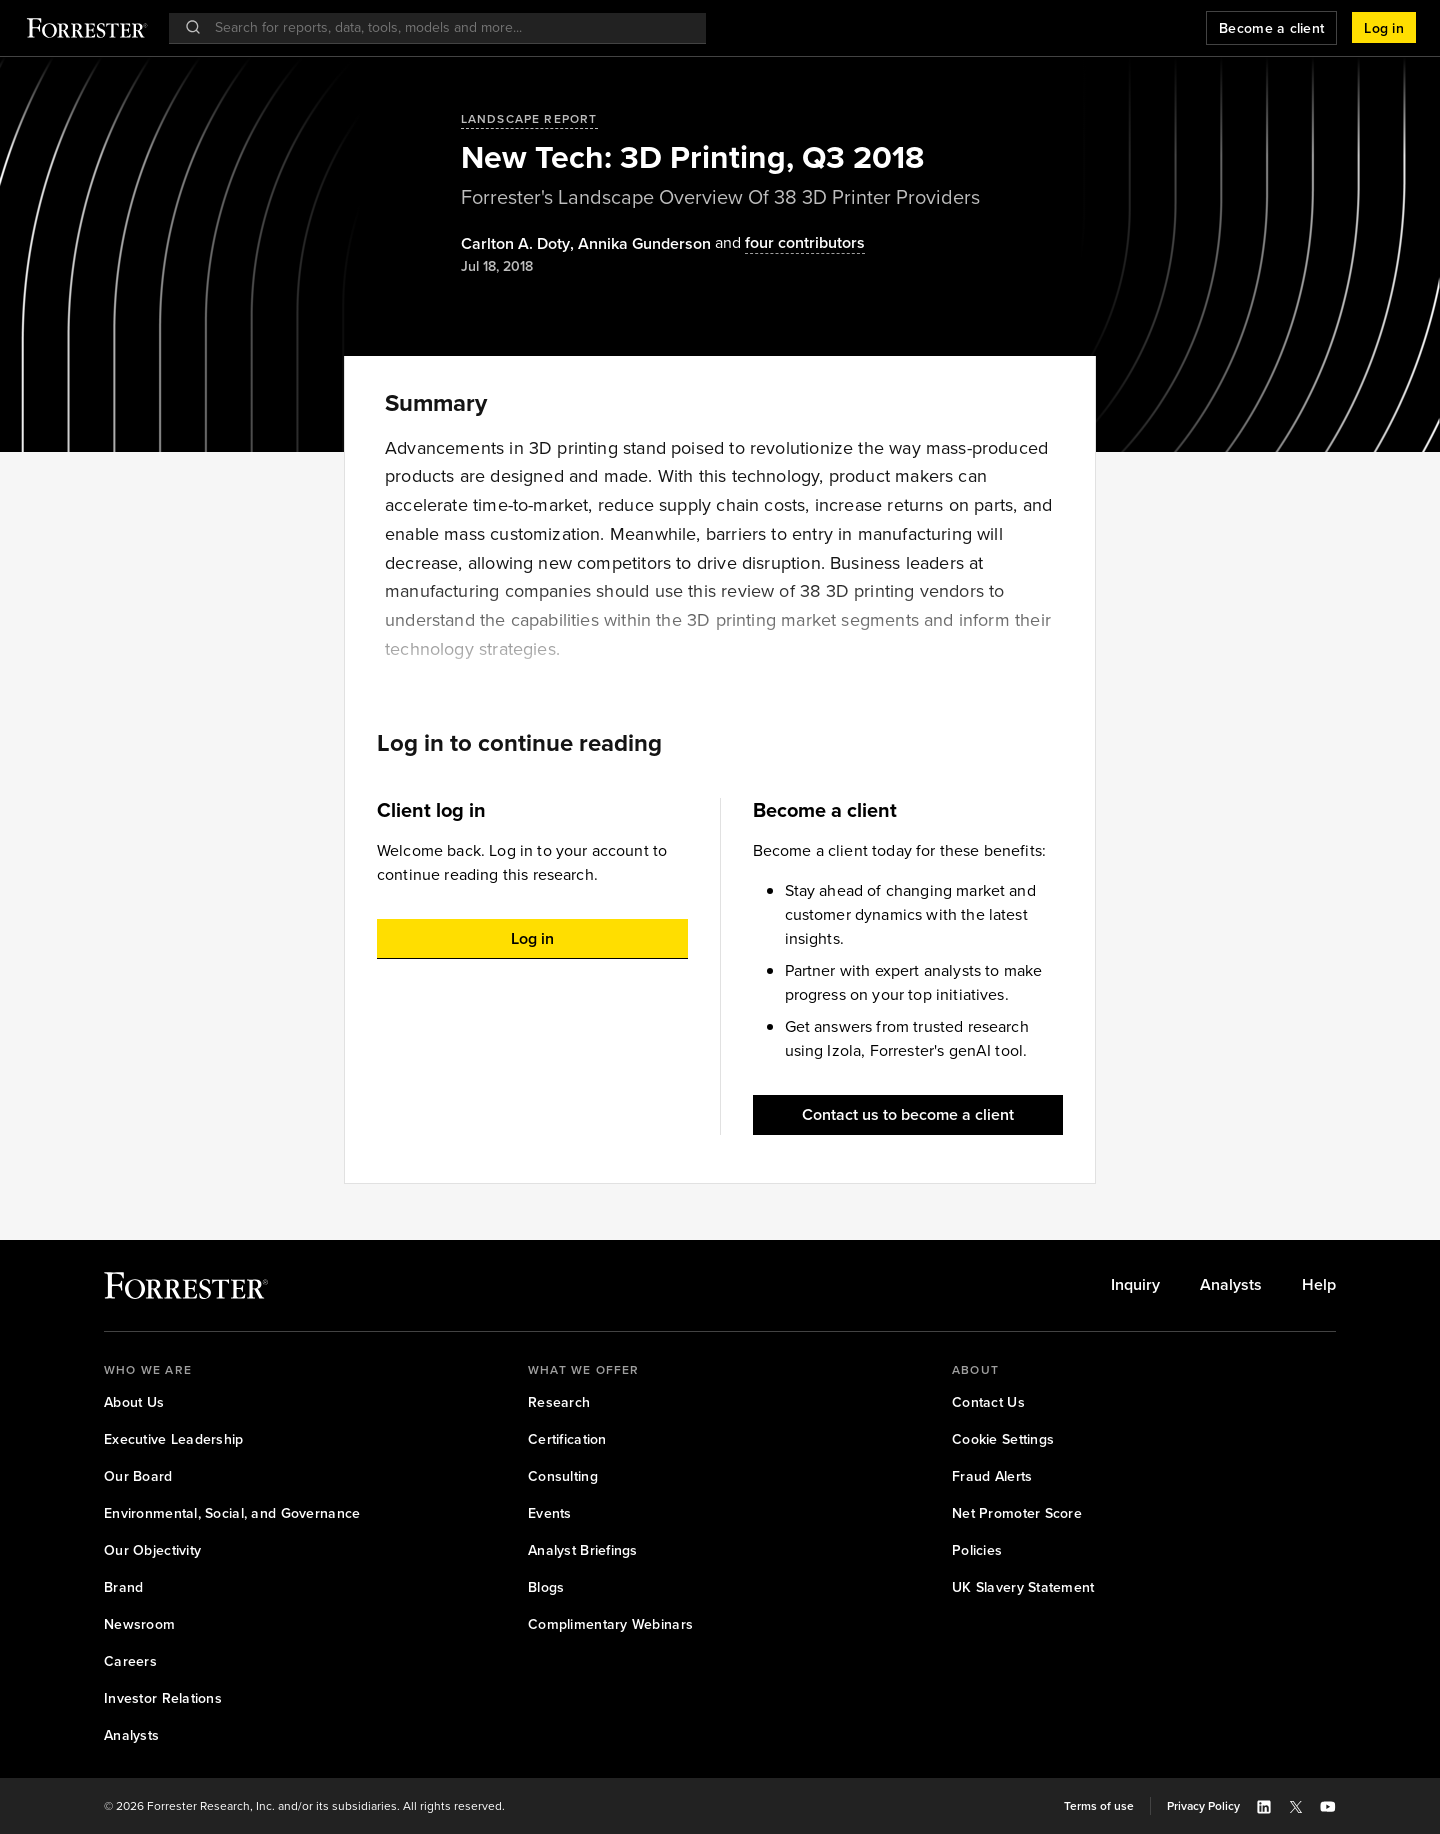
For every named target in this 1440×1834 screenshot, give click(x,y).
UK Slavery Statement (1023, 1587)
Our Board (138, 1476)
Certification (567, 1439)
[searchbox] (447, 27)
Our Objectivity (152, 1550)
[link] (1135, 1285)
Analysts (1231, 1285)
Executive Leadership (174, 1439)
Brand (123, 1587)
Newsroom (139, 1624)
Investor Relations (163, 1698)
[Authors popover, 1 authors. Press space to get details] (644, 244)
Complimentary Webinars (610, 1624)
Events (550, 1513)
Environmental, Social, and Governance (232, 1513)
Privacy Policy (1203, 1806)
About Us (134, 1402)
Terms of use (1099, 1806)
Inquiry (1135, 1285)
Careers (130, 1661)
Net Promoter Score (1017, 1513)
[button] (1384, 28)
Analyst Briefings (583, 1550)
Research (559, 1402)
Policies (977, 1550)
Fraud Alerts (992, 1476)
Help (1319, 1285)
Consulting (563, 1476)
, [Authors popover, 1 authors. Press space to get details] (519, 244)
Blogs (546, 1587)
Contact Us (988, 1402)
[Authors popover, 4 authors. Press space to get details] (788, 243)
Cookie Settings (1003, 1439)
